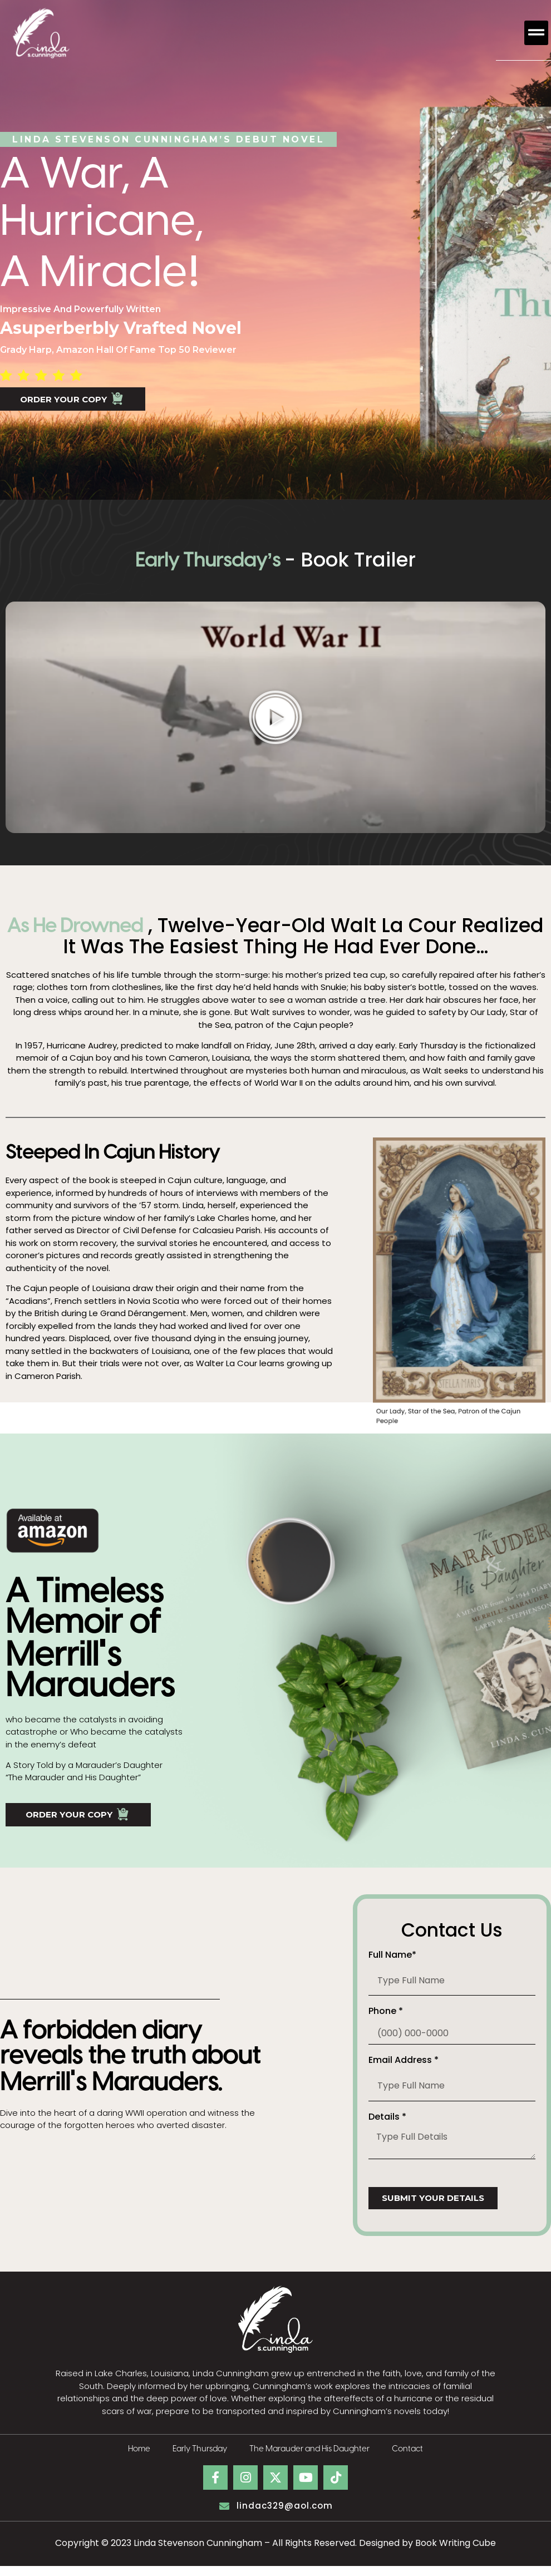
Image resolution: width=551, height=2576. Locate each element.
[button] (536, 33)
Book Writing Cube (455, 2553)
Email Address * (403, 2071)
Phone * (385, 2022)
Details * (387, 2127)
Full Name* (392, 1966)
